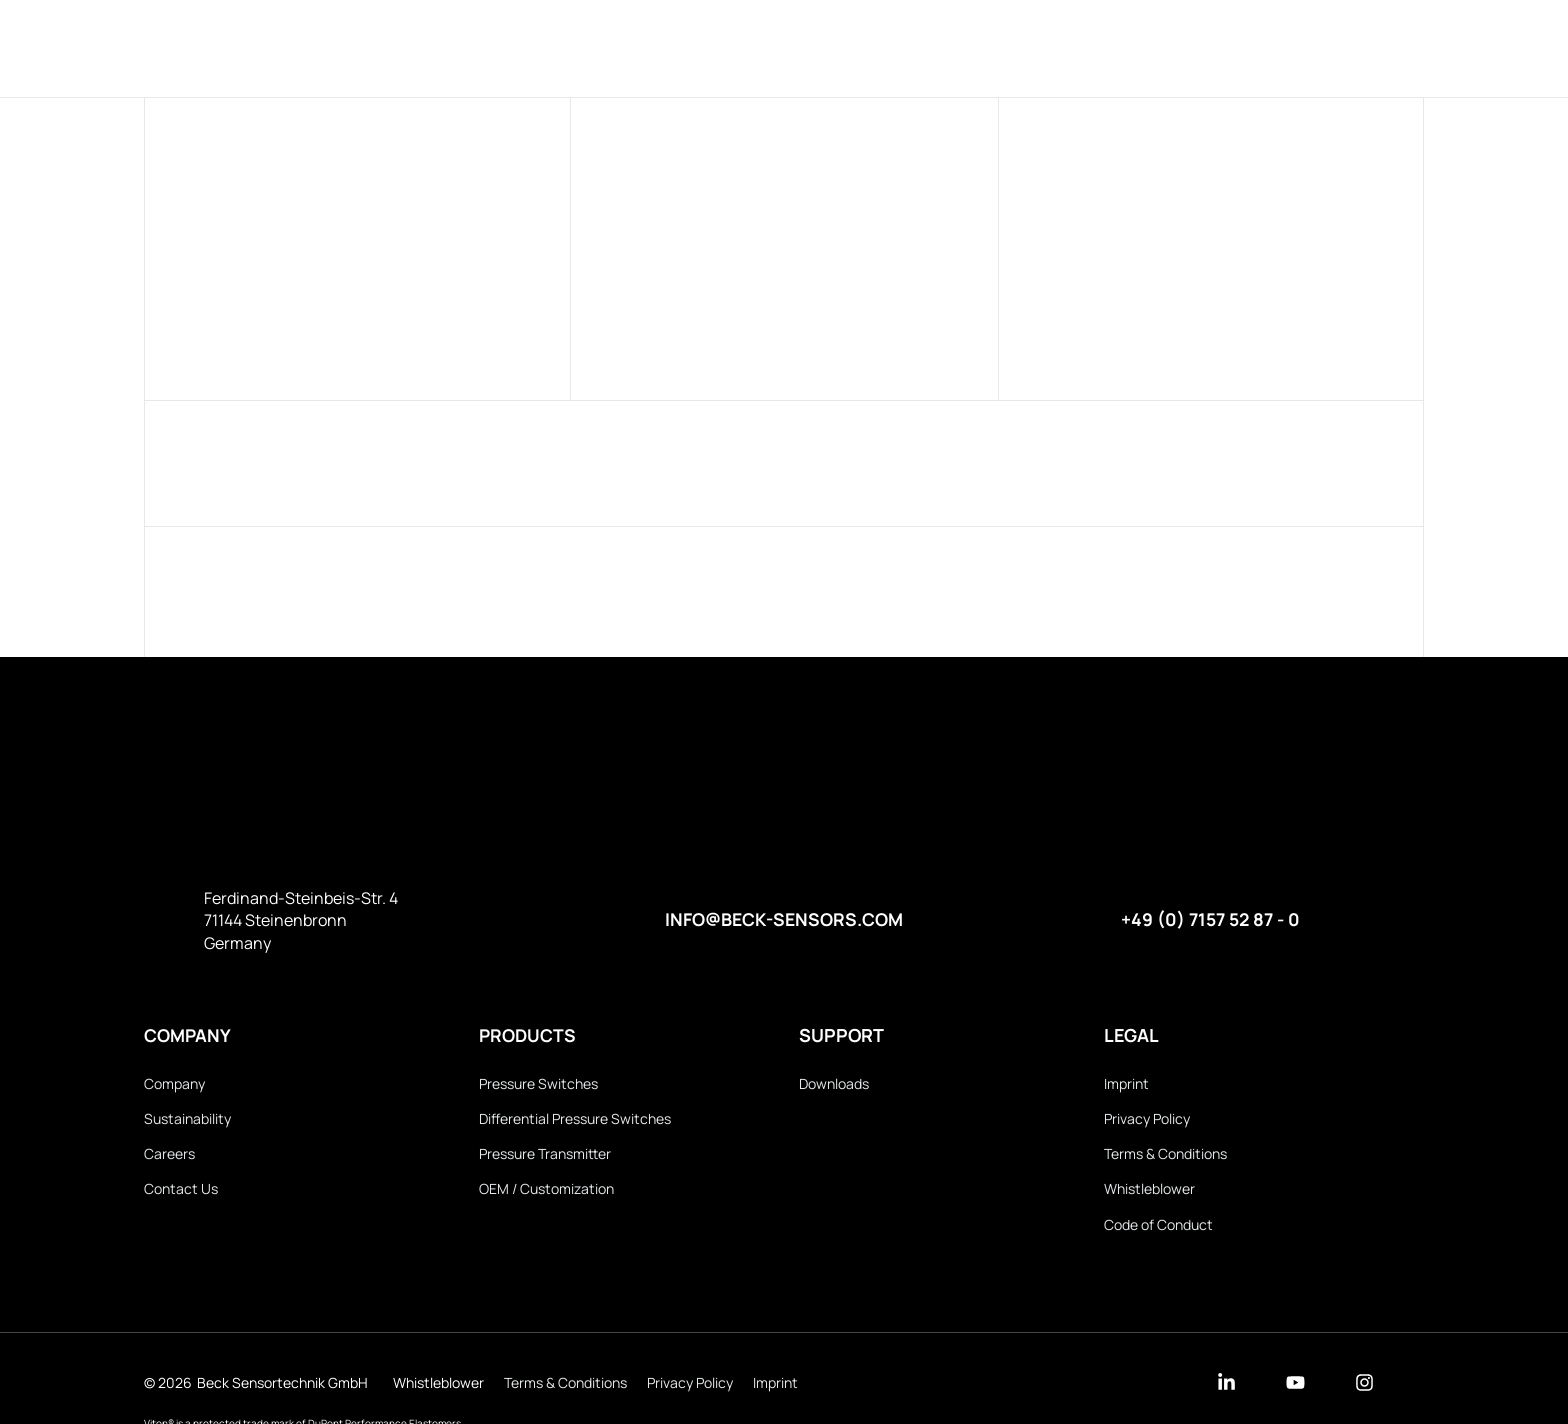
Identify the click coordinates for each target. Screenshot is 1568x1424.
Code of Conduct (1158, 1226)
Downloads (917, 47)
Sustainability (187, 1119)
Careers (169, 1155)
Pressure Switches (538, 1084)
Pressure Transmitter (545, 1155)
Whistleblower (1149, 1190)
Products (672, 47)
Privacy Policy (1147, 1119)
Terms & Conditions (1165, 1155)
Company (790, 47)
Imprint (1126, 1084)
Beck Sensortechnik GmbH (282, 1385)
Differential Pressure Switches (575, 1119)
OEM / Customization (546, 1190)
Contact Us (181, 1190)
